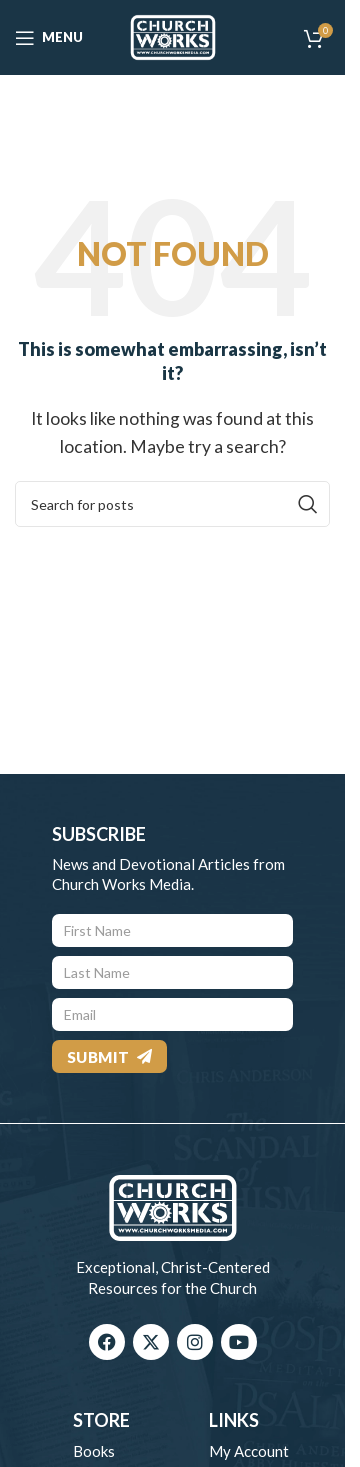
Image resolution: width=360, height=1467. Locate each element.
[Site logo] (173, 35)
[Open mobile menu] (49, 38)
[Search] (172, 504)
